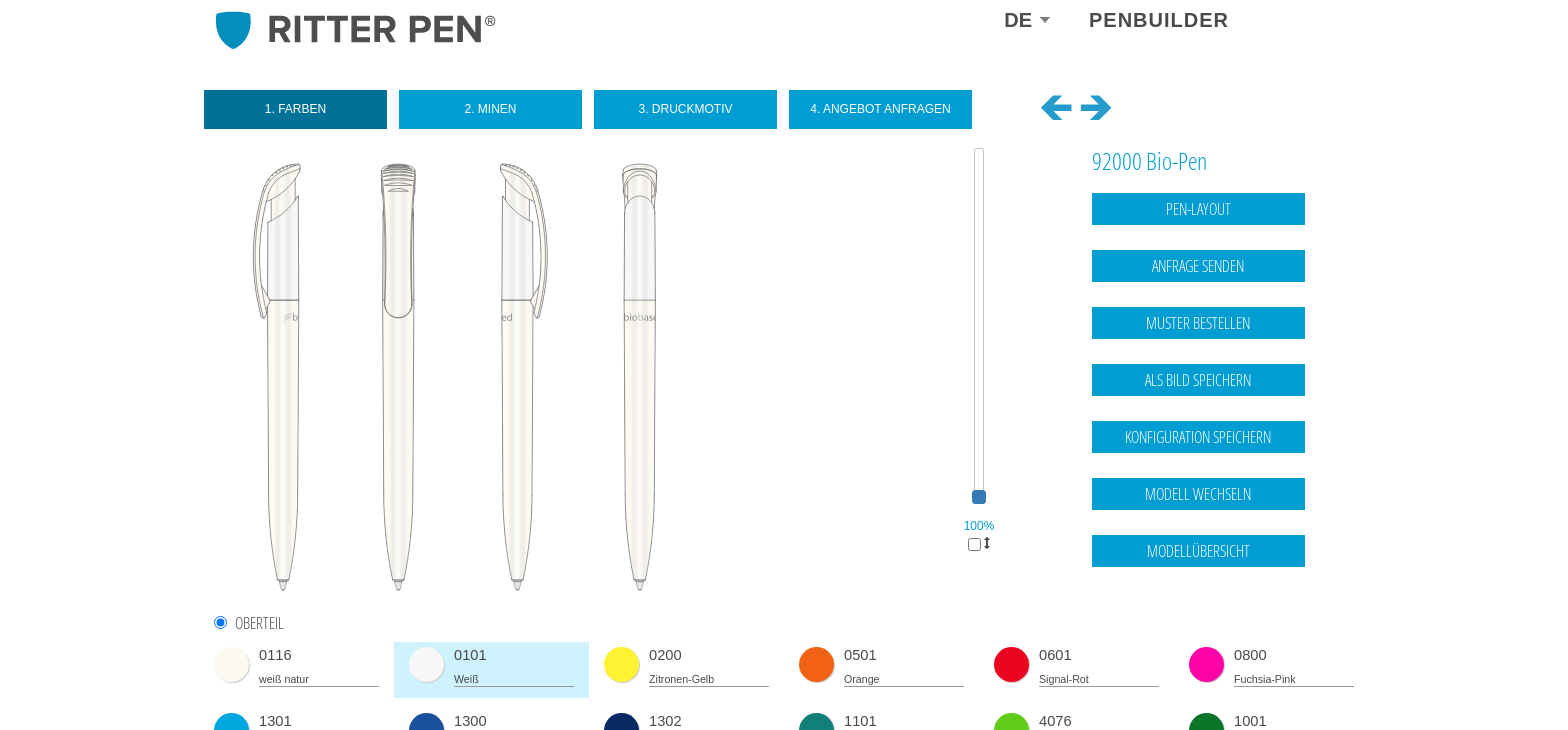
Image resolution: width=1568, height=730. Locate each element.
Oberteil (259, 623)
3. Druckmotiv (685, 109)
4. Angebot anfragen (880, 109)
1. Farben (295, 109)
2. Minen (490, 109)
